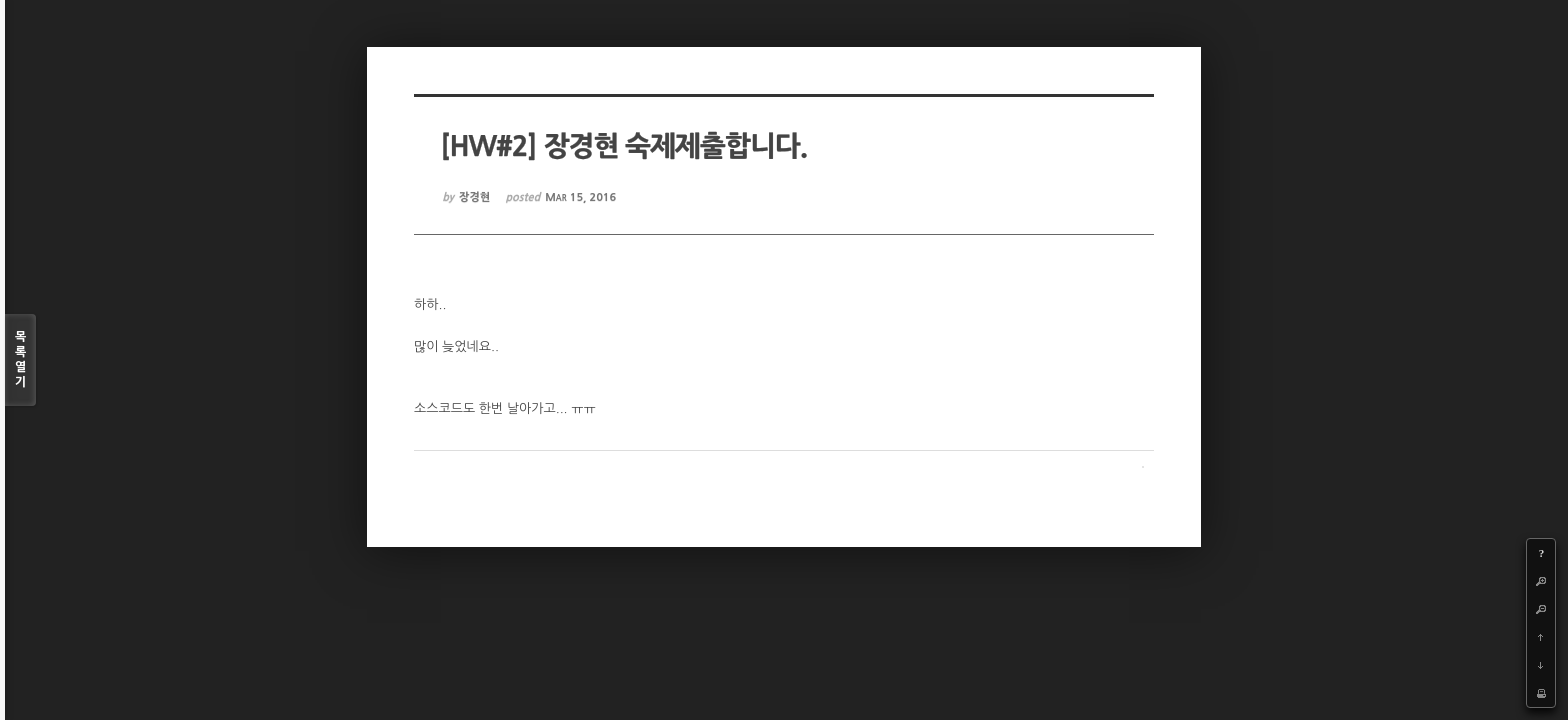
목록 (20, 360)
